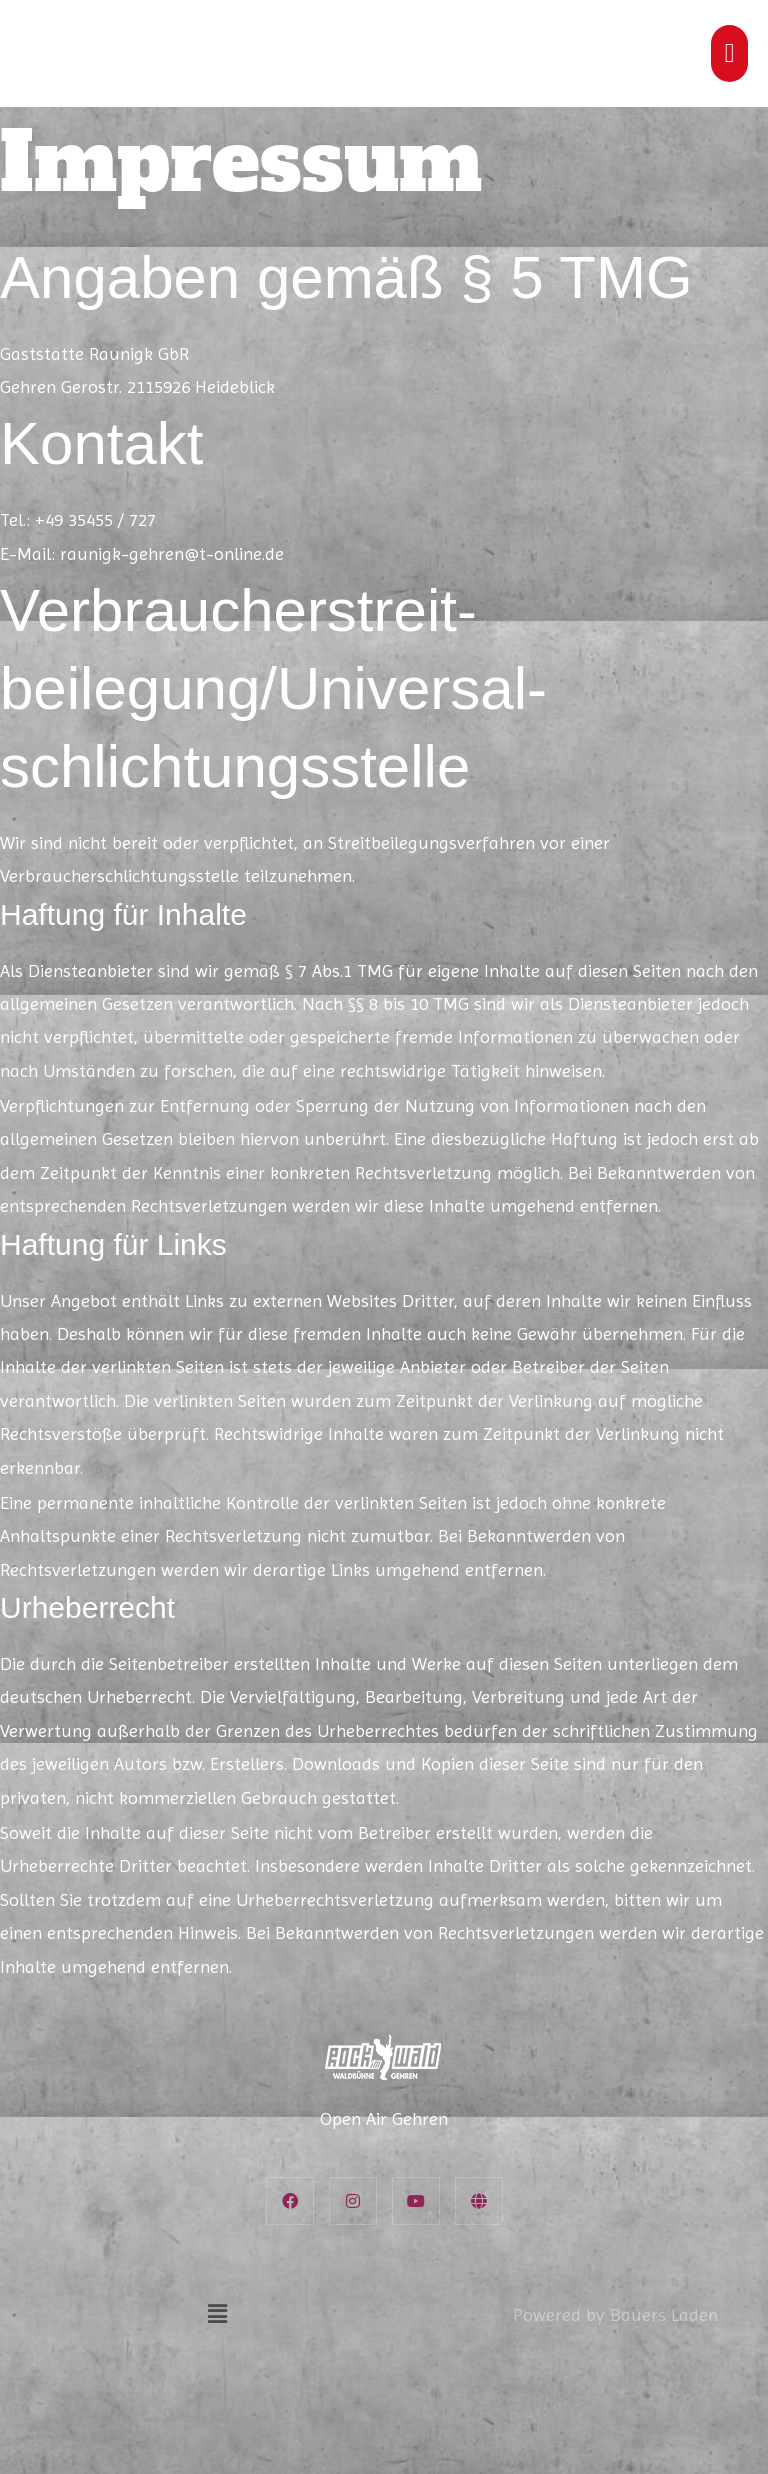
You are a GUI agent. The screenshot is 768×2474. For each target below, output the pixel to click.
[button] (217, 2314)
